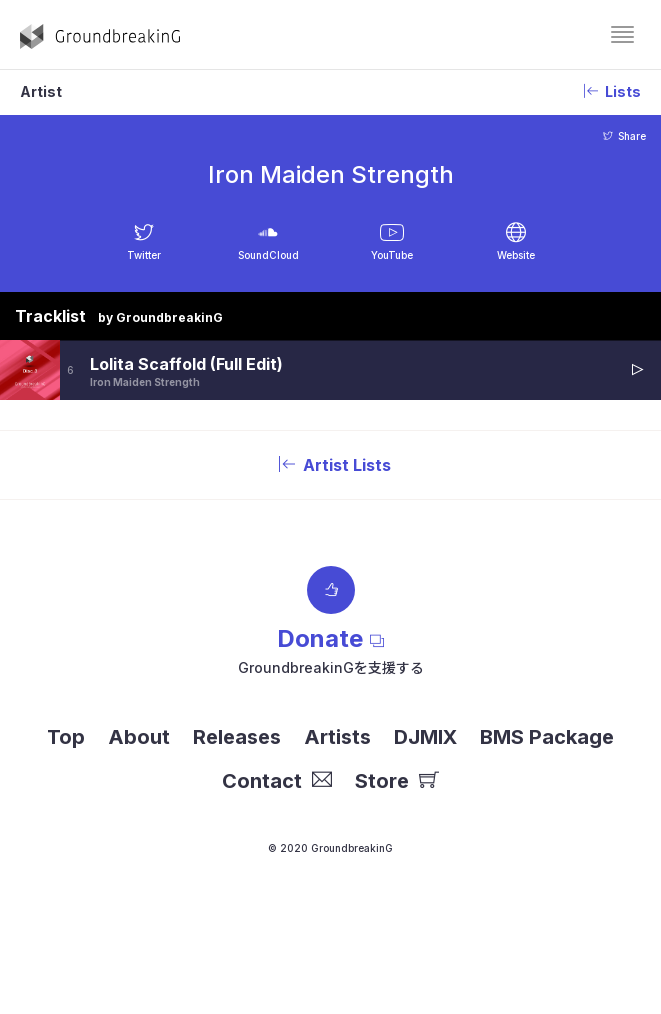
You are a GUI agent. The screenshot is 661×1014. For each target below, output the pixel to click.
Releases (237, 737)
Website (516, 255)
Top (66, 737)
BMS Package (547, 737)
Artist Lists (331, 465)
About (139, 737)
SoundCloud (268, 255)
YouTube (392, 255)
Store (397, 781)
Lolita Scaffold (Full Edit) (186, 364)
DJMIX (425, 737)
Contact (277, 781)
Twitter (144, 255)
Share (624, 136)
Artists (337, 737)
